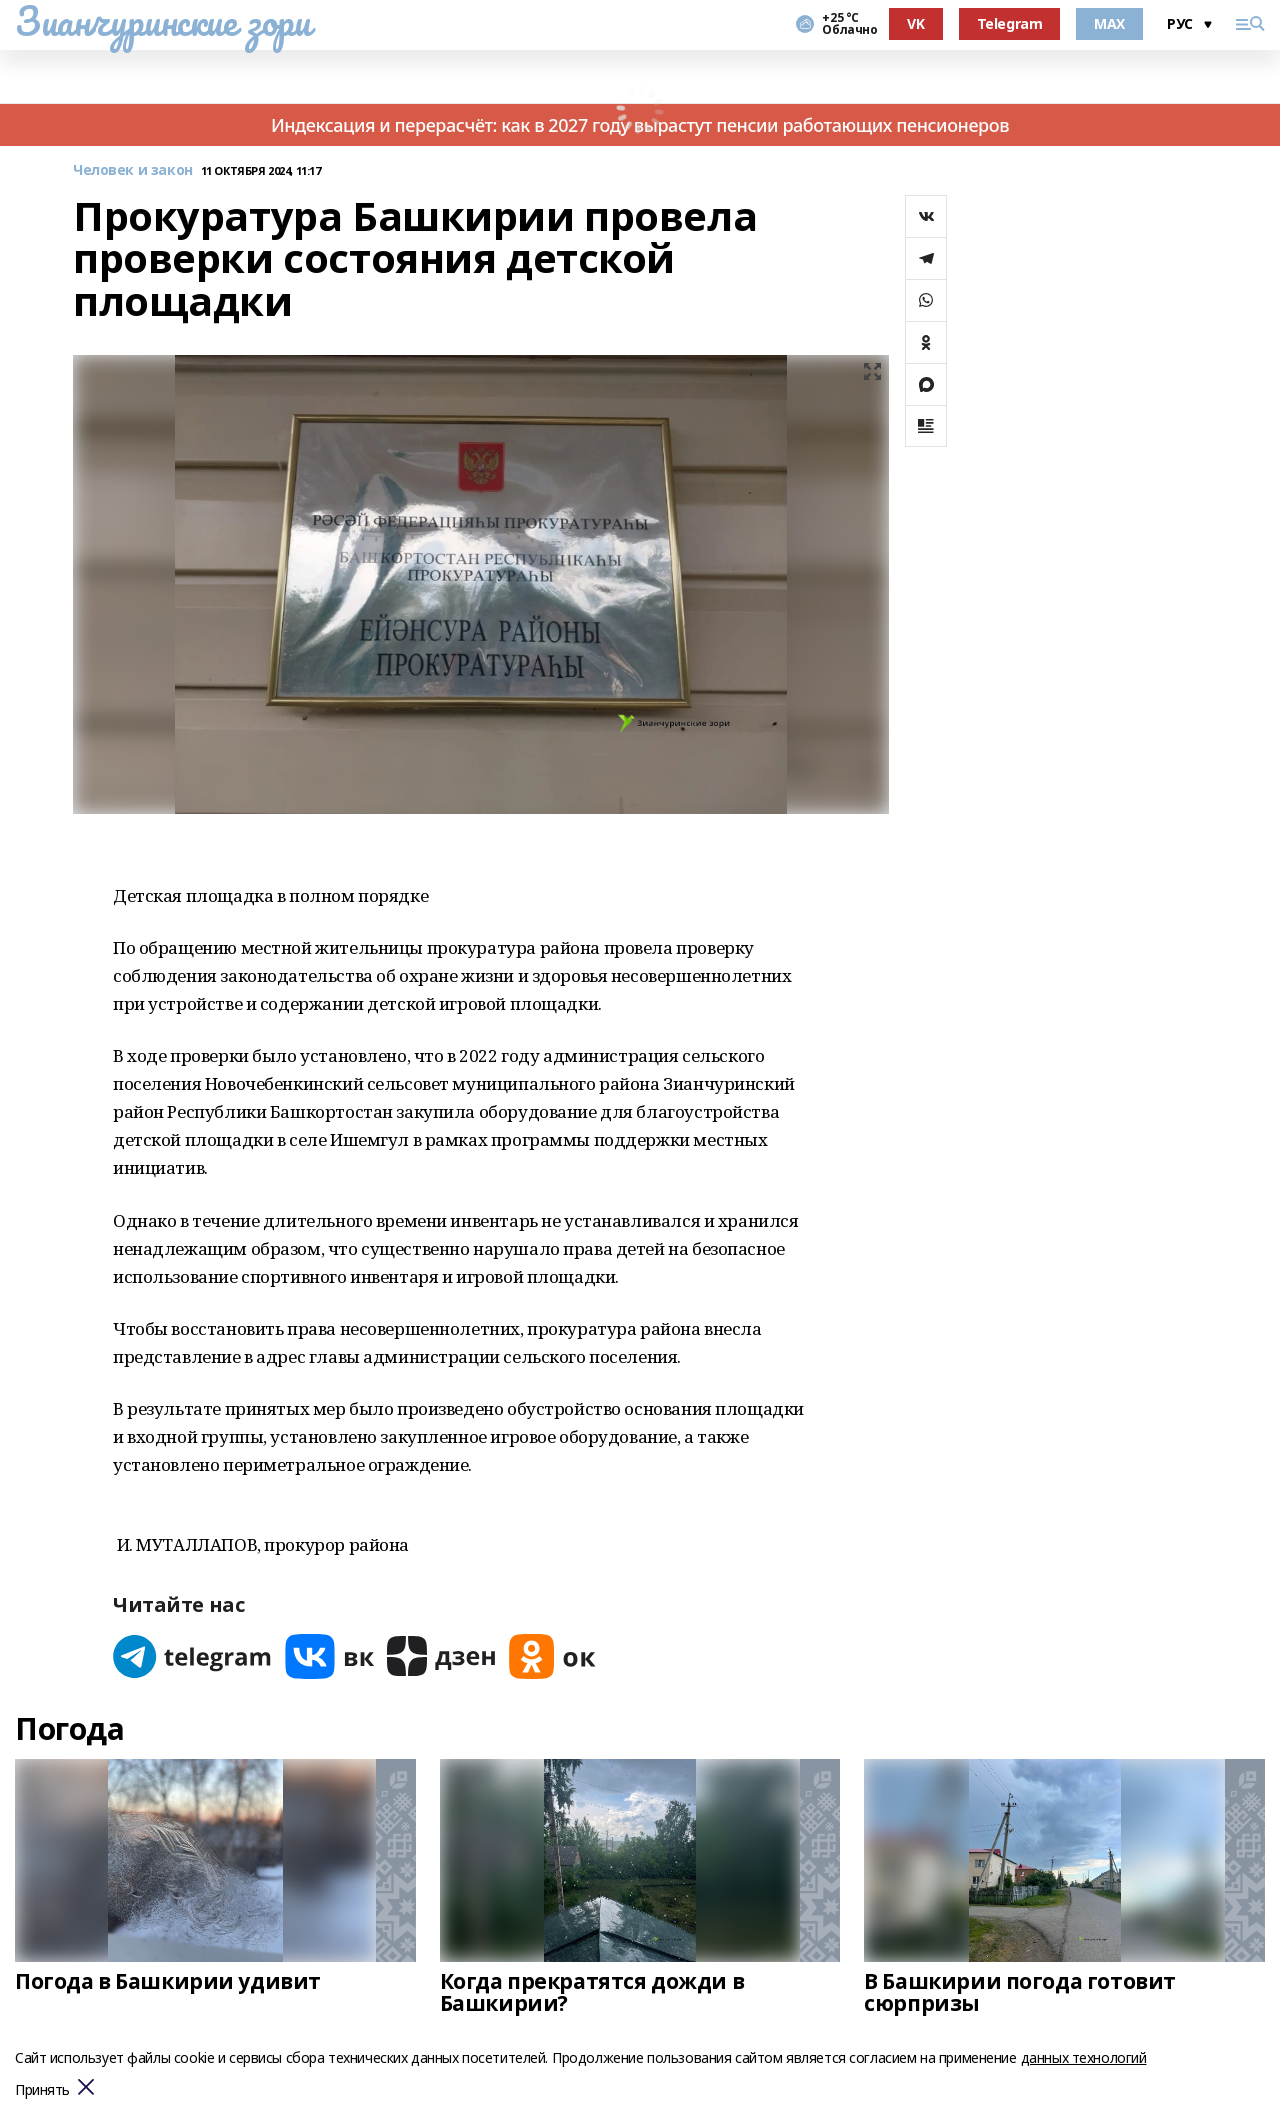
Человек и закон (133, 170)
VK (915, 23)
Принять (42, 2090)
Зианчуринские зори (162, 21)
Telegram (1010, 23)
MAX (1109, 23)
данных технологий (1084, 2057)
